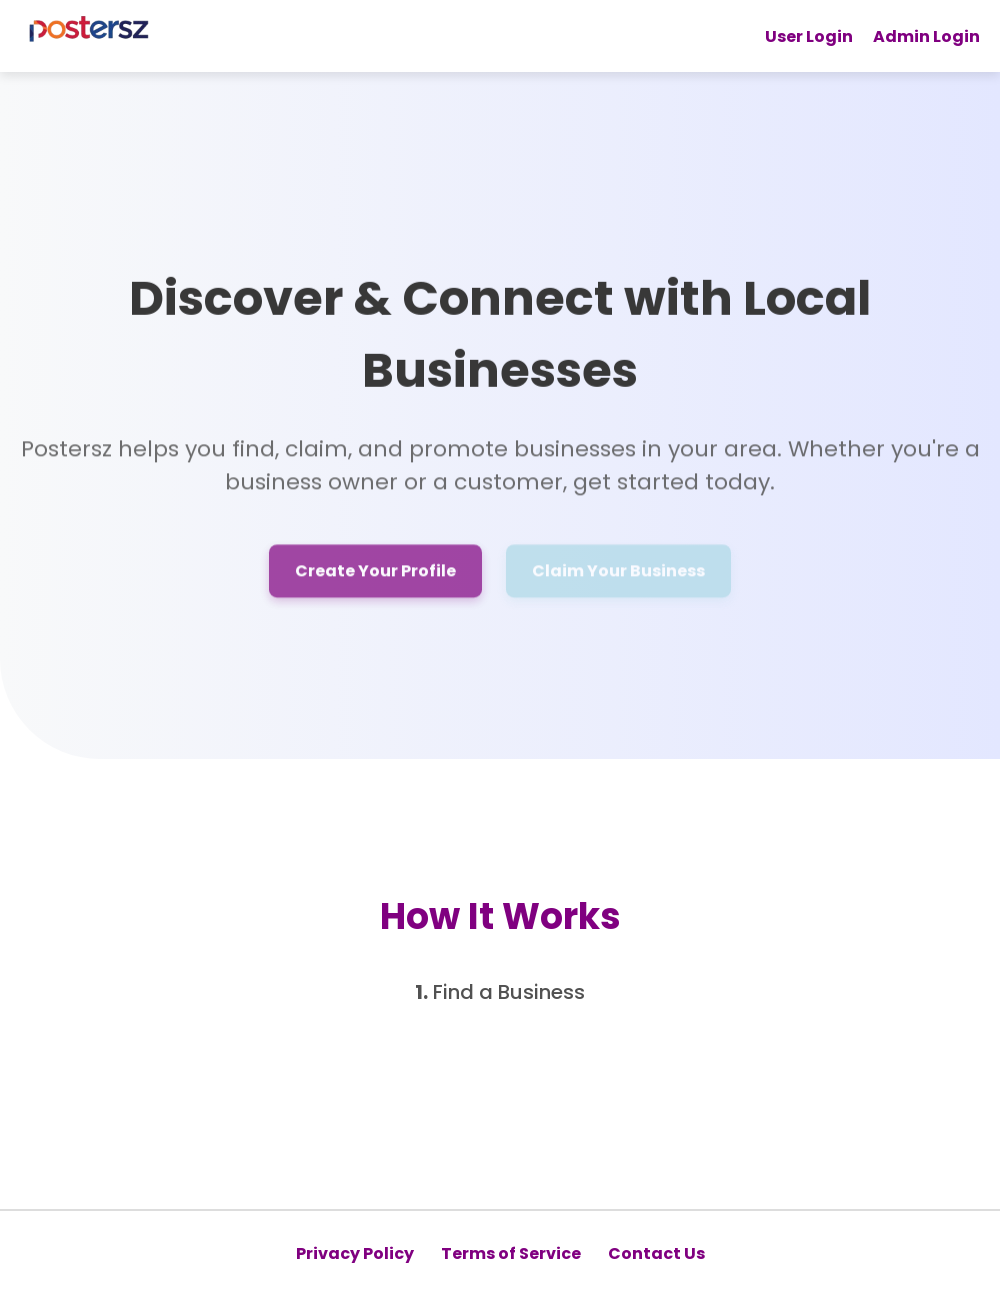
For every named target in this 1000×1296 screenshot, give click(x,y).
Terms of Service (511, 1253)
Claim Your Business (618, 573)
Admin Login (926, 36)
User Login (809, 36)
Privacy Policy (355, 1253)
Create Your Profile (375, 573)
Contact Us (656, 1253)
